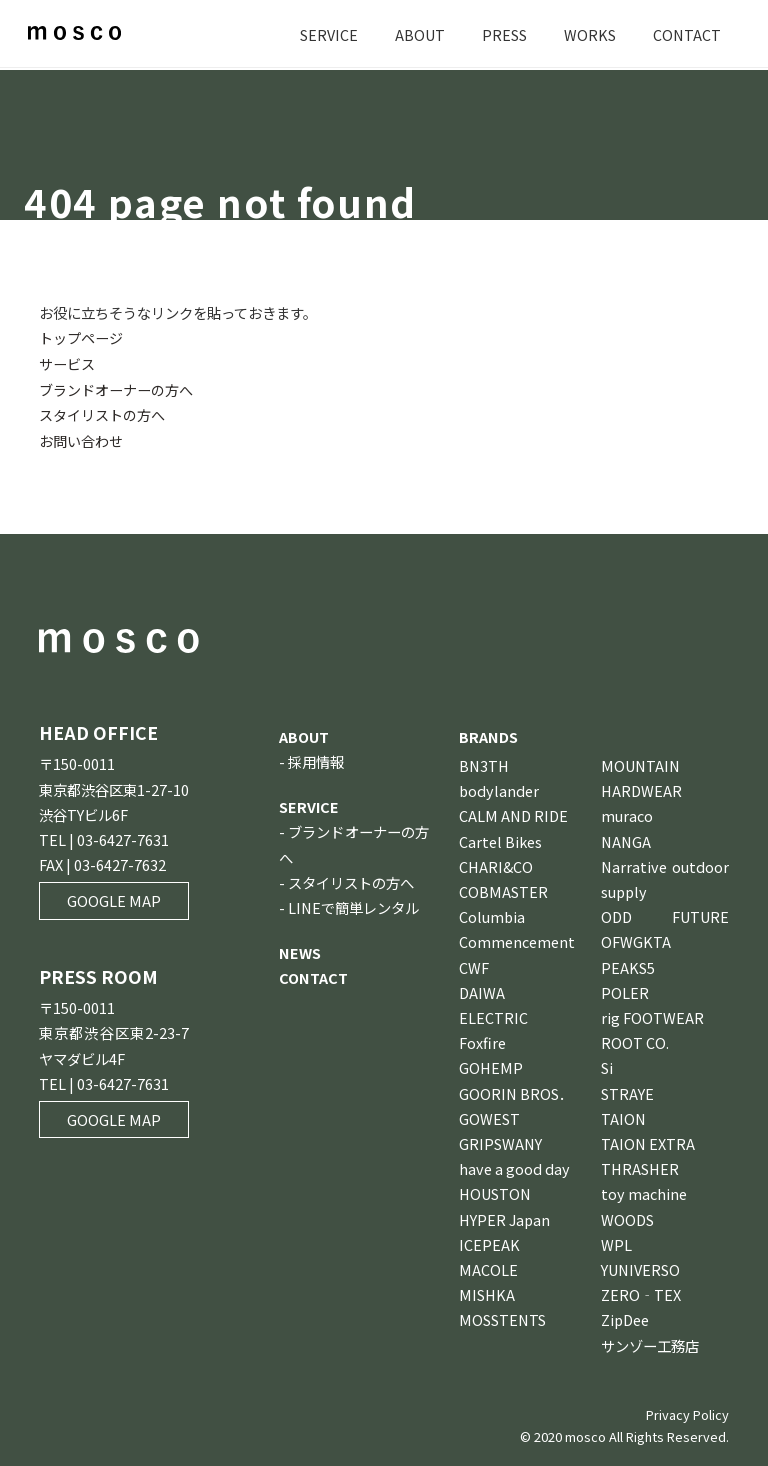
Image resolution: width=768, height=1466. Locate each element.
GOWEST (489, 1115)
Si (607, 1065)
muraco (627, 813)
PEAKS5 (628, 964)
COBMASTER (503, 888)
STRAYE (627, 1090)
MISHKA (487, 1292)
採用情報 (316, 758)
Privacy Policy (687, 1411)
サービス (67, 362)
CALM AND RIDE (513, 813)
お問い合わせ (81, 438)
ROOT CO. (635, 1040)
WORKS (590, 34)
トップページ (81, 337)
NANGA (626, 838)
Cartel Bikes (500, 838)
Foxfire (482, 1040)
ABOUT (420, 34)
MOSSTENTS (502, 1317)
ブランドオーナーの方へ (116, 388)
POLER (625, 989)
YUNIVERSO (640, 1266)
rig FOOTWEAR (652, 1014)
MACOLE (488, 1266)
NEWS (300, 950)
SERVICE (329, 34)
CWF (474, 964)
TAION (623, 1115)
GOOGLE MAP (114, 898)
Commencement (517, 939)
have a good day (514, 1166)
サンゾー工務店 (650, 1342)
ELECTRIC (493, 1014)
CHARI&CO (496, 863)
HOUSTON (495, 1191)
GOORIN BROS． (516, 1090)
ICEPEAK (489, 1241)
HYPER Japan (504, 1216)
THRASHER (640, 1166)
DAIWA (482, 989)
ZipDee (625, 1317)
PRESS (504, 34)
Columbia (492, 914)
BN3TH (484, 762)
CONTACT (687, 34)
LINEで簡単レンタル (353, 904)
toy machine (644, 1191)
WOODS (627, 1216)
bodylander (499, 788)
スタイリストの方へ (102, 413)
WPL (616, 1241)
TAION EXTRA (648, 1140)
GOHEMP (491, 1065)
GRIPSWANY (500, 1140)
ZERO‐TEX (641, 1292)
